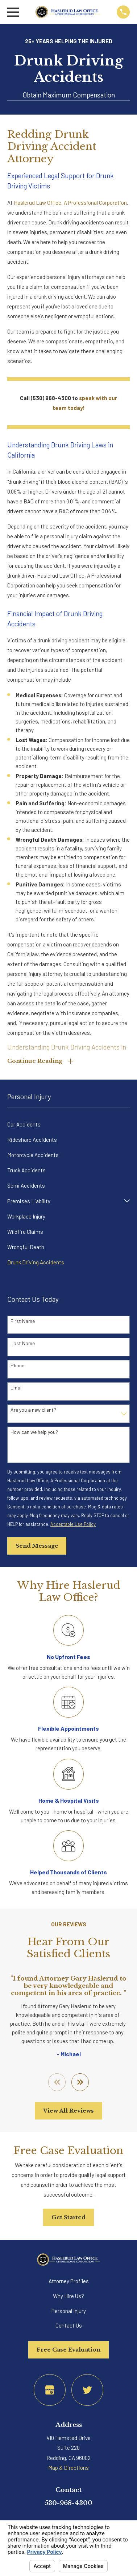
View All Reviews (68, 2110)
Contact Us (68, 2325)
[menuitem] (68, 1124)
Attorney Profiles (69, 2281)
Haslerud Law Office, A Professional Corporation (70, 202)
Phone (17, 1365)
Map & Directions (68, 2467)
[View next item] (80, 2082)
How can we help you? (34, 1432)
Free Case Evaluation (68, 2349)
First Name (23, 1321)
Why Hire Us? (68, 2296)
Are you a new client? (33, 1410)
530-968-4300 (68, 2503)
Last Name (23, 1343)
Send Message (37, 1545)
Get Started (68, 2217)
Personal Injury (68, 2311)
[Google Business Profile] (50, 2390)
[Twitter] (87, 2390)
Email (16, 1388)
